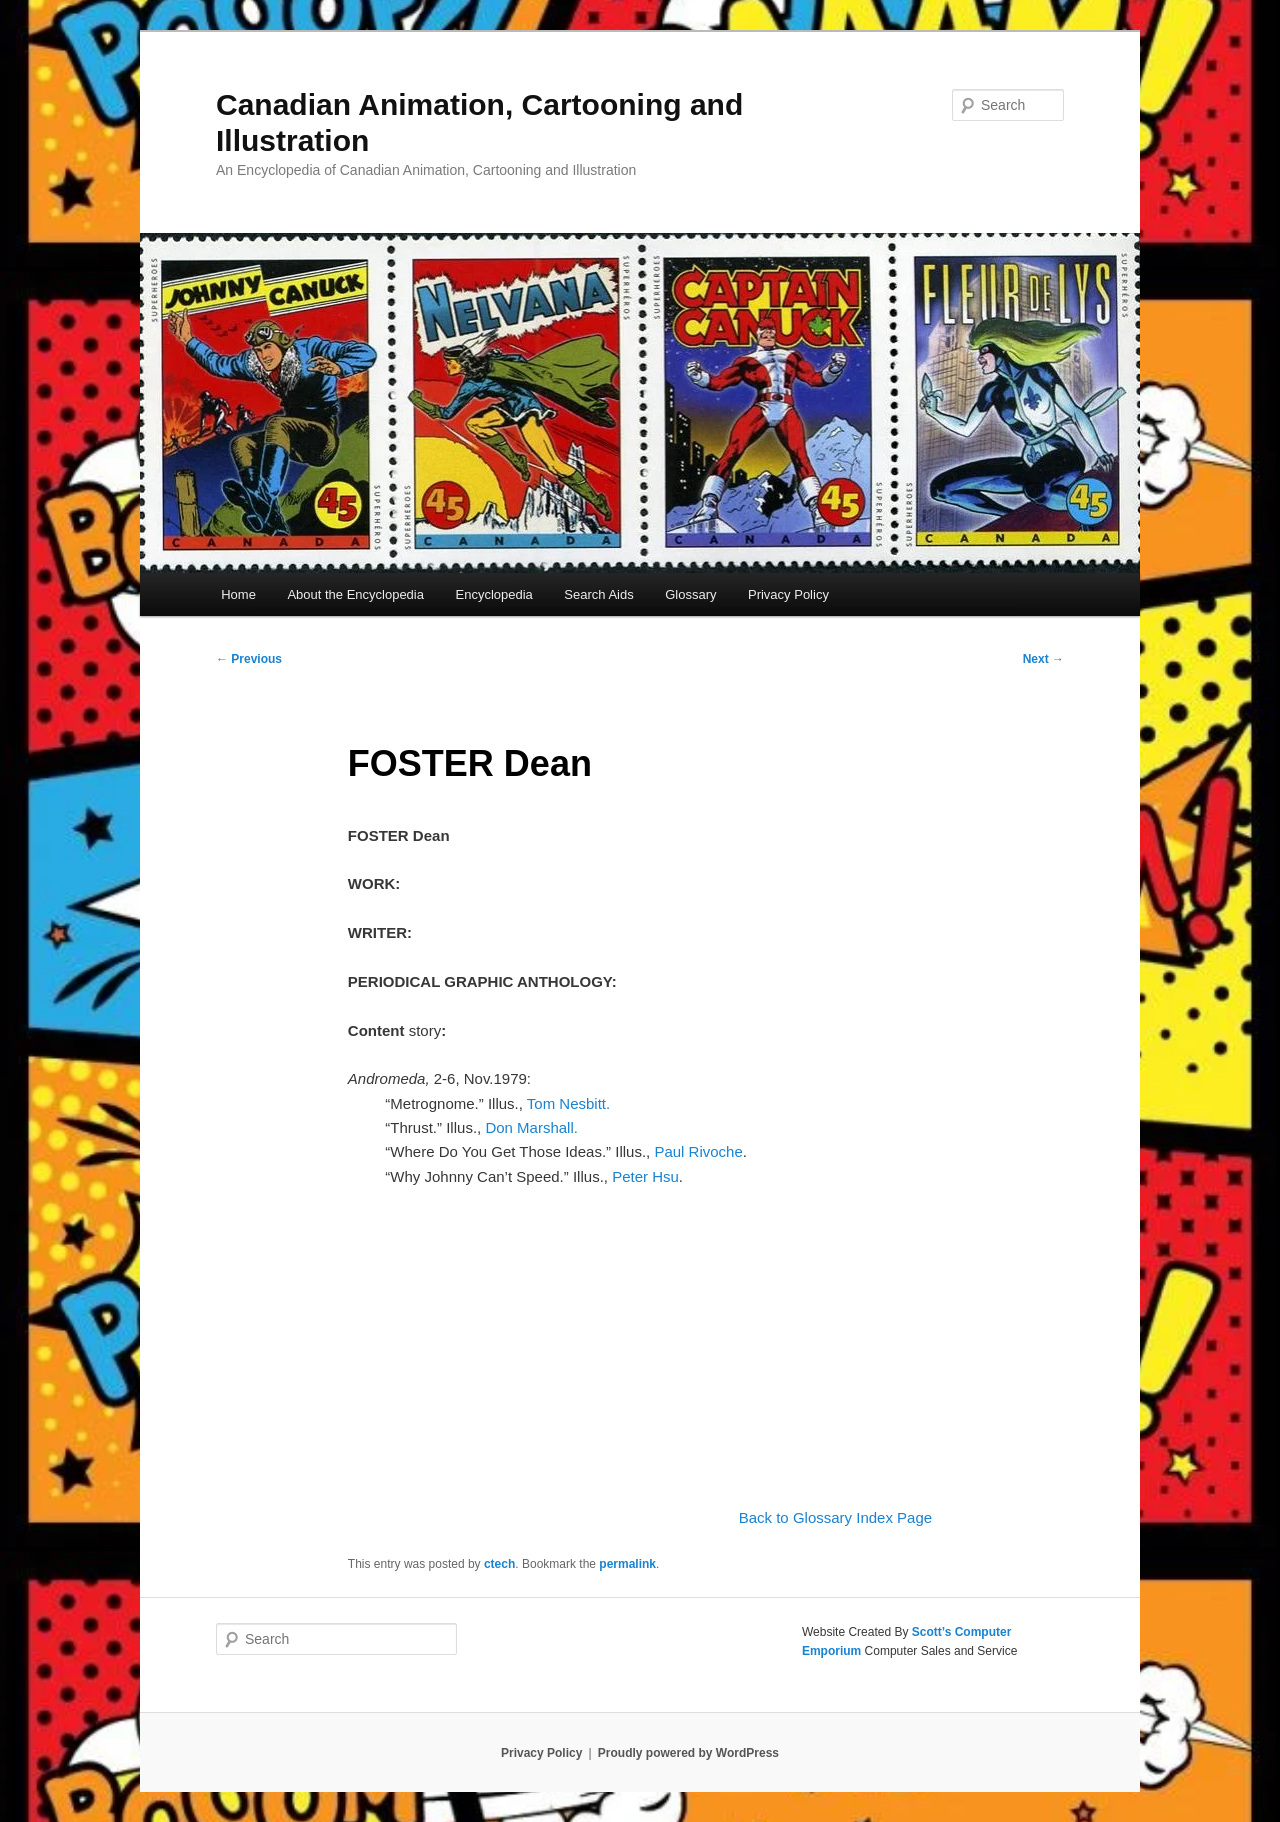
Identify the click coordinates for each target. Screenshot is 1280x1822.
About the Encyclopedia (355, 594)
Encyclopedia (493, 594)
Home (238, 594)
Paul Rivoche (698, 1151)
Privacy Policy (788, 594)
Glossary (690, 594)
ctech (499, 1564)
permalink (627, 1564)
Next (1043, 659)
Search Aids (598, 594)
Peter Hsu (645, 1176)
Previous (249, 659)
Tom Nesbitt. (575, 1103)
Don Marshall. (531, 1127)
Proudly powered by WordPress (688, 1753)
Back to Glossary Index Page (835, 1517)
